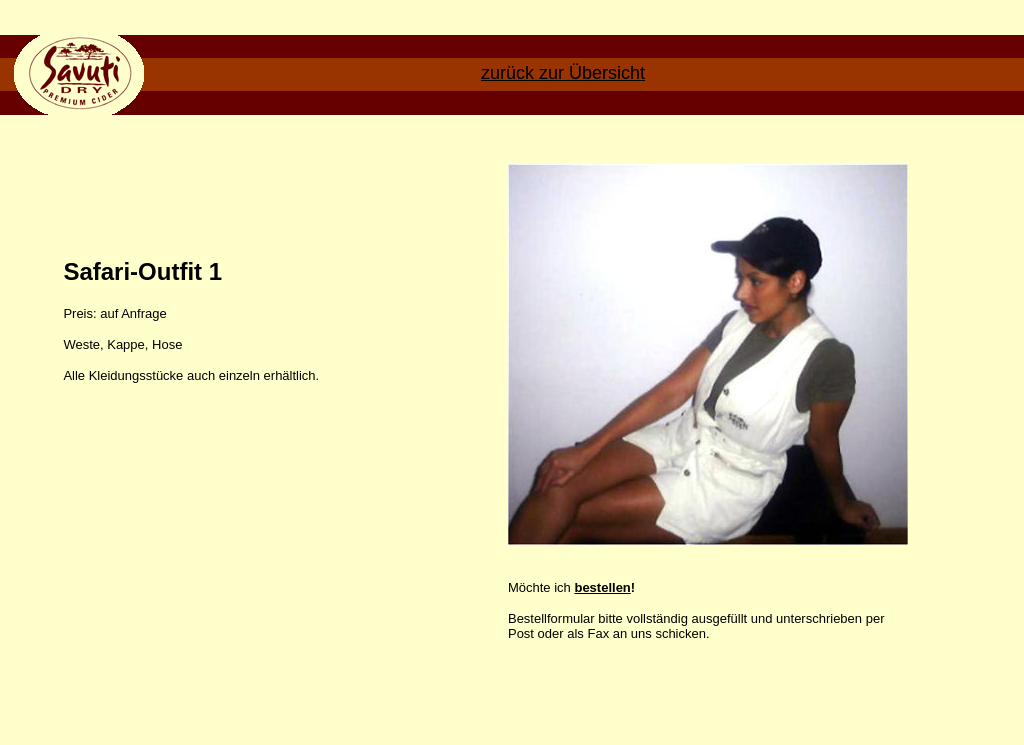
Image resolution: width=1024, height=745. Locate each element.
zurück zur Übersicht (563, 73)
